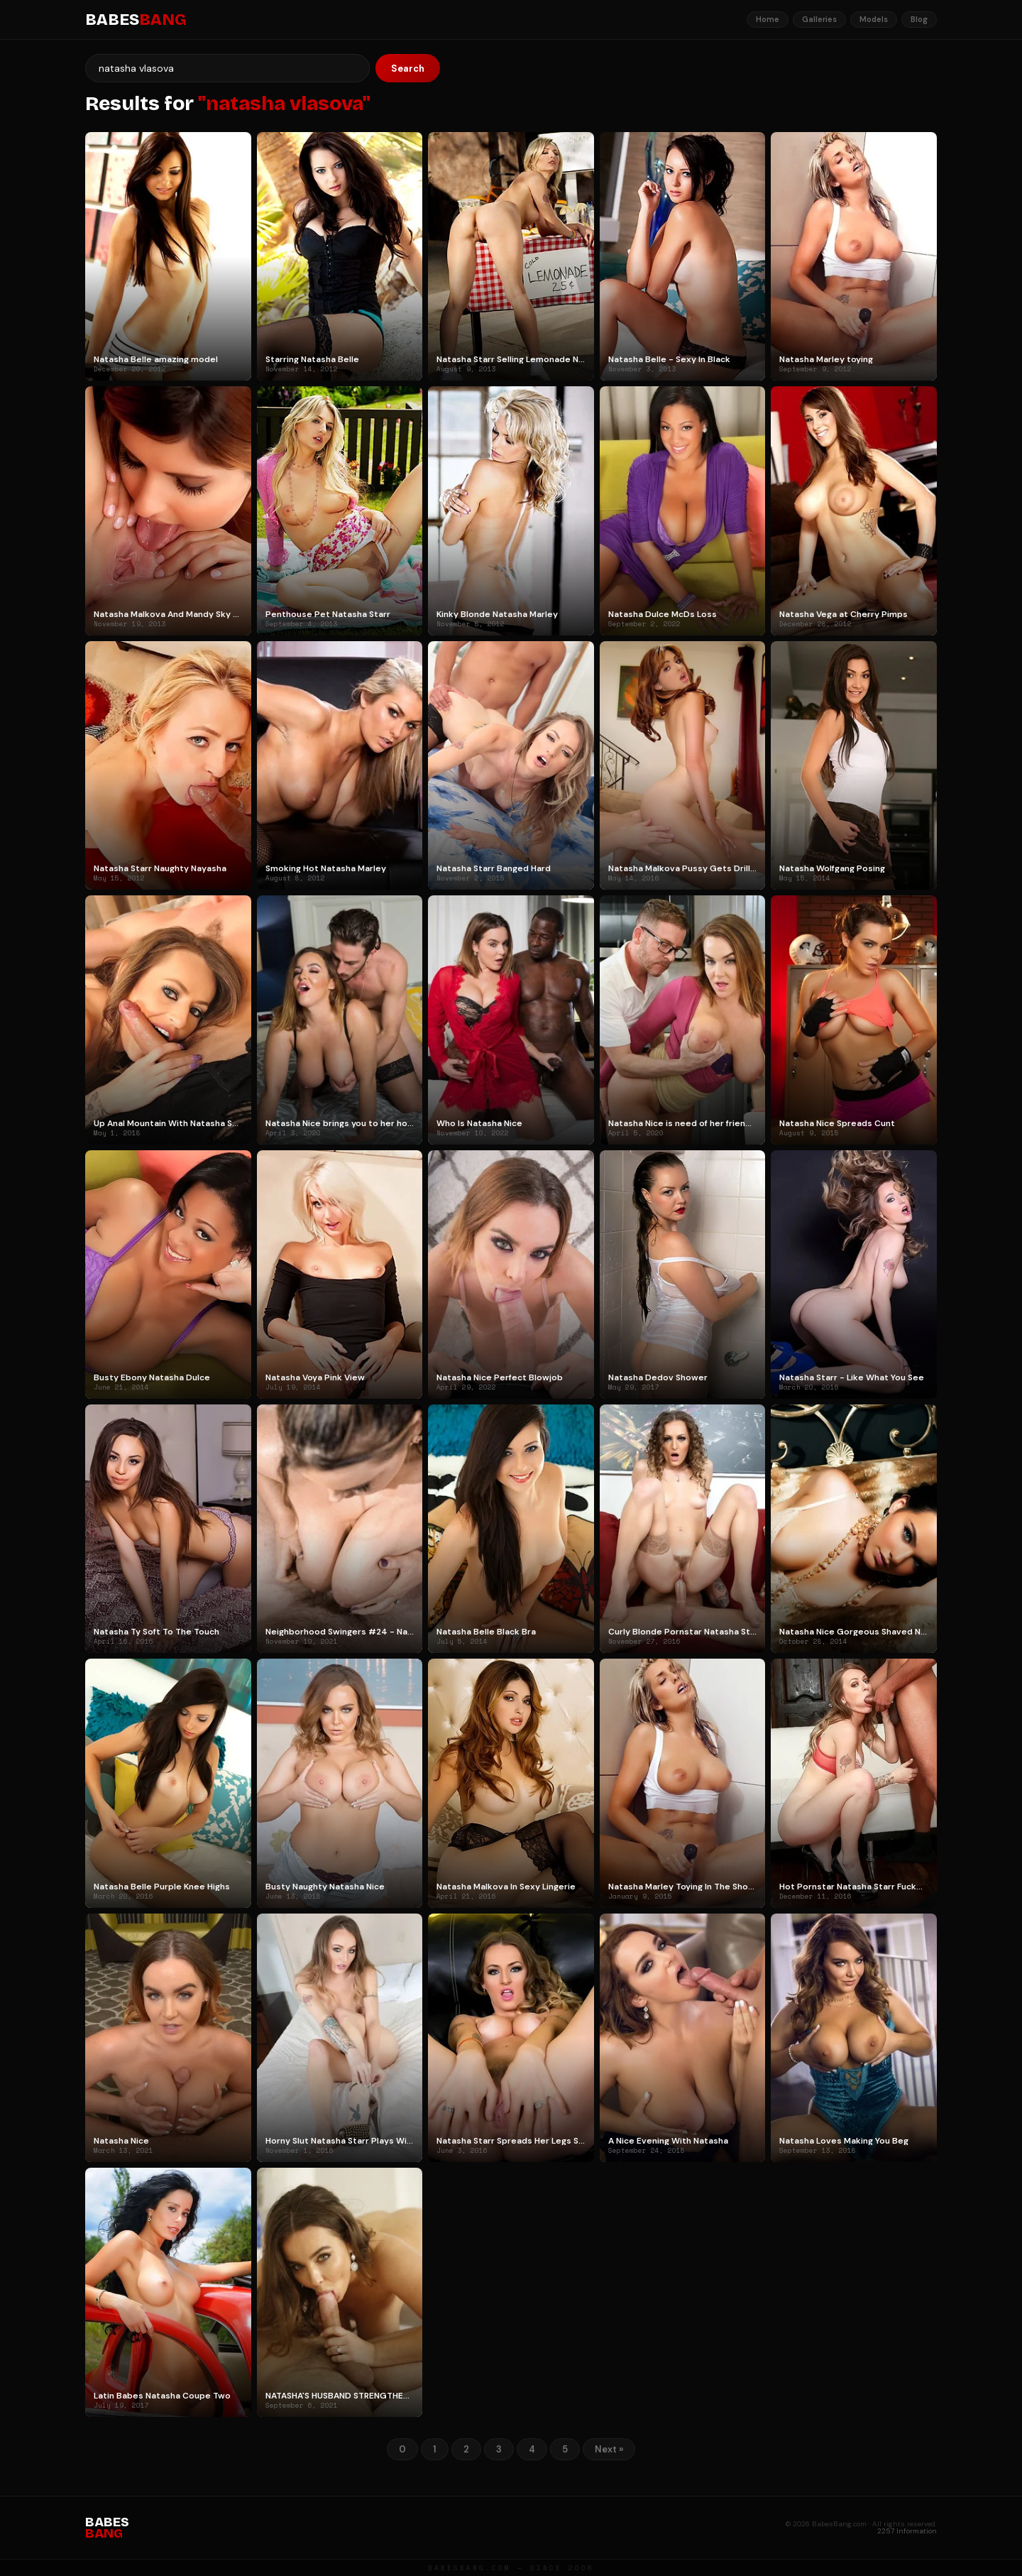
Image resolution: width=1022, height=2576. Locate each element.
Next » (609, 2449)
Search (407, 68)
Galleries (819, 19)
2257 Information (907, 2531)
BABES (135, 20)
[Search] (227, 68)
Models (873, 19)
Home (767, 19)
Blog (919, 19)
